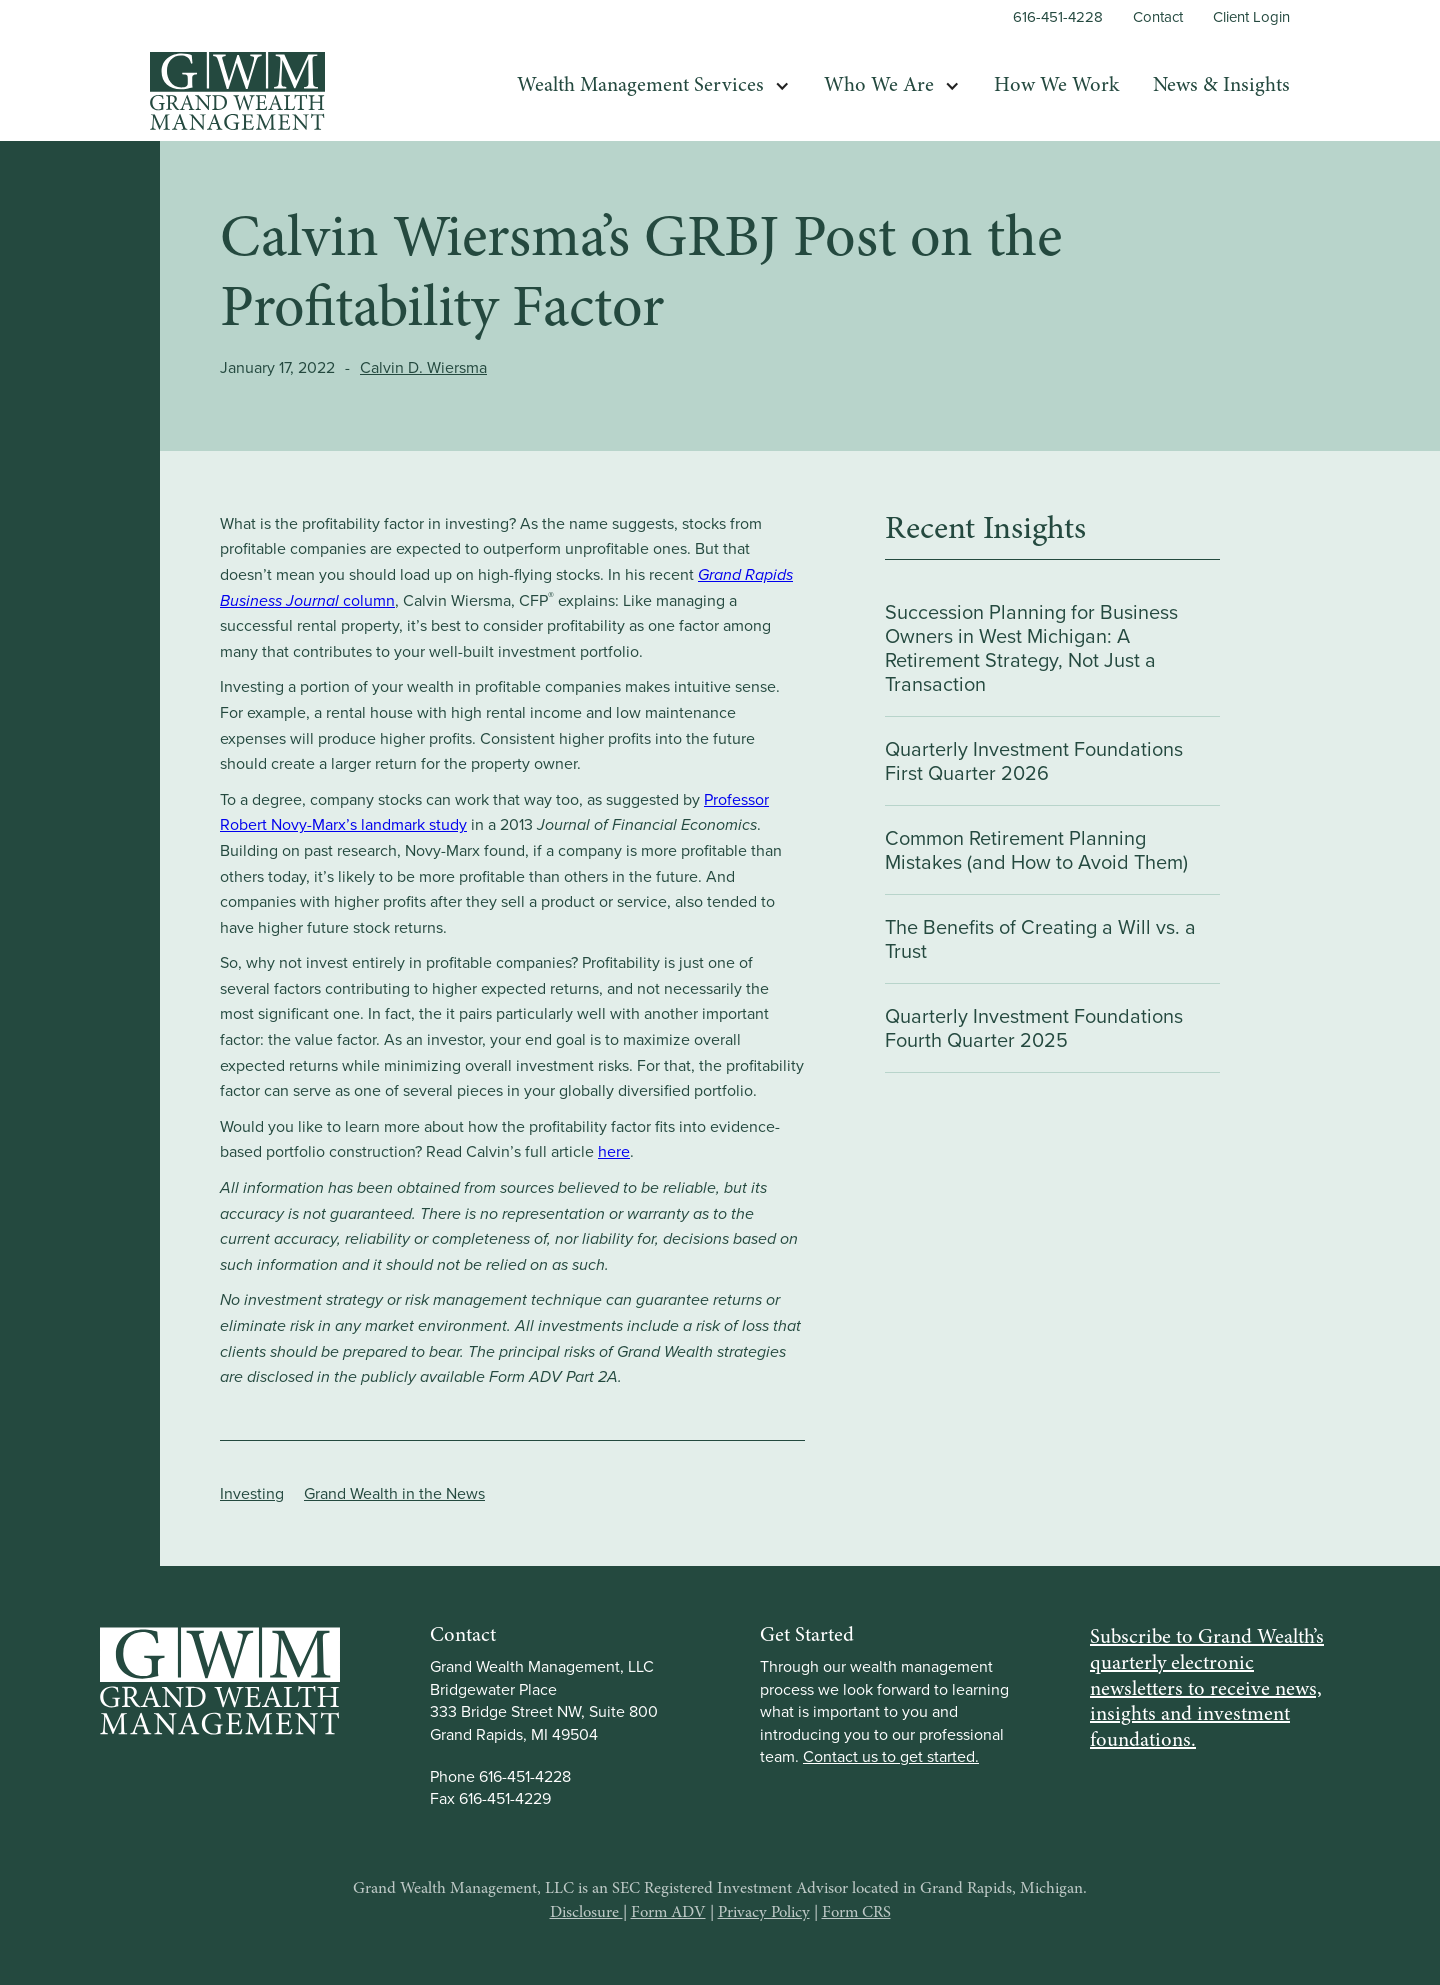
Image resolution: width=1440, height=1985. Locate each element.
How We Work (1056, 86)
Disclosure (586, 1913)
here (614, 1151)
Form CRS (856, 1913)
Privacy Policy (764, 1913)
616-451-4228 (1058, 17)
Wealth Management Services (640, 86)
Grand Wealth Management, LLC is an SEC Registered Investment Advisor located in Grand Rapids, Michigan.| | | (720, 1901)
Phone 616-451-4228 (500, 1776)
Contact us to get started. (891, 1756)
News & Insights (1221, 86)
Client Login (1251, 17)
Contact (1158, 17)
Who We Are (879, 86)
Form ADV (668, 1913)
